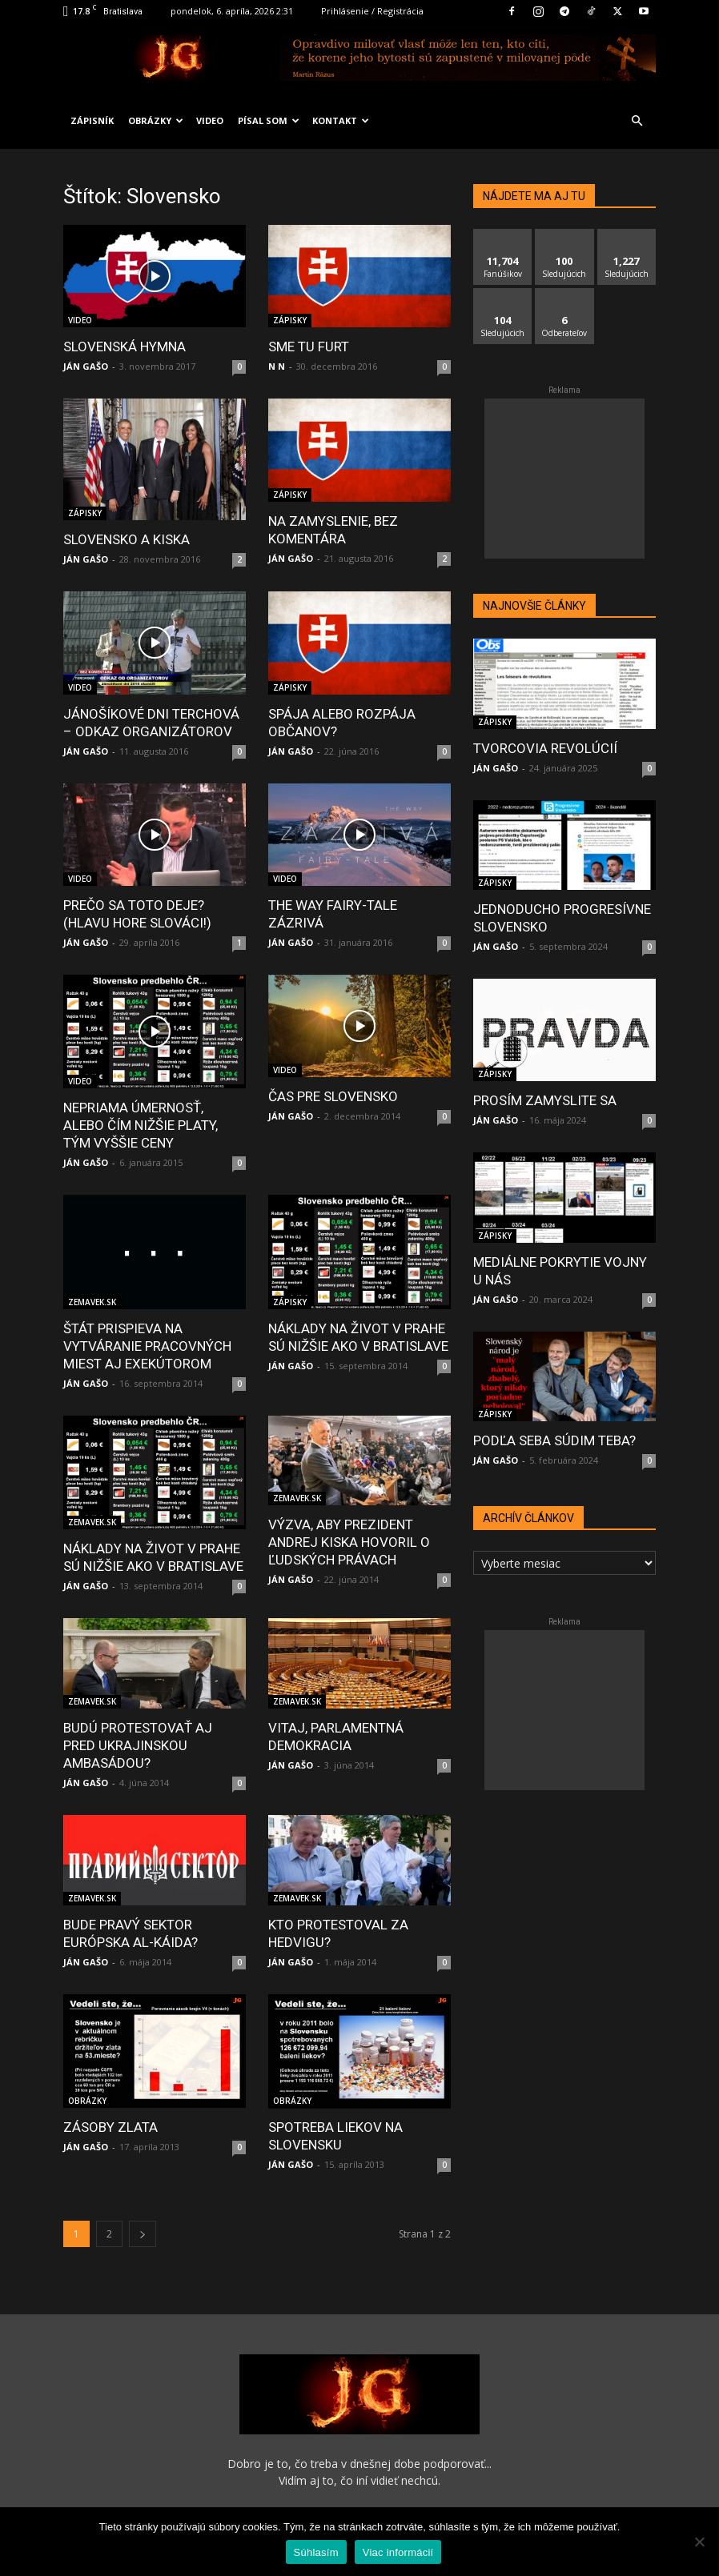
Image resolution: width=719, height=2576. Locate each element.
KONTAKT (340, 120)
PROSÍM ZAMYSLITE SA (545, 1100)
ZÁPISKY (290, 320)
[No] (699, 2542)
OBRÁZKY (155, 120)
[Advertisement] (564, 479)
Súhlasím (316, 2552)
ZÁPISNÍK (92, 120)
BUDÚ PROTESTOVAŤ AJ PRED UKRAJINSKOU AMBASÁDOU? (137, 1745)
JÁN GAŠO (85, 366)
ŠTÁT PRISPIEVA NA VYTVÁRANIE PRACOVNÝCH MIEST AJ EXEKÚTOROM (147, 1346)
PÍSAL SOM (268, 120)
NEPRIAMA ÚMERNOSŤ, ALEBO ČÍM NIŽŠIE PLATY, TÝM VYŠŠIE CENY (140, 1125)
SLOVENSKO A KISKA (126, 539)
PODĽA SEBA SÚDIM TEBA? (554, 1440)
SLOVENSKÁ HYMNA (124, 347)
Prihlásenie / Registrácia (372, 11)
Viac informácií (398, 2552)
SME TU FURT (308, 347)
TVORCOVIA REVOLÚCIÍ (545, 748)
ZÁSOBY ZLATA (110, 2127)
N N (276, 366)
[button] (636, 121)
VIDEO (209, 120)
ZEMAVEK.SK (92, 1302)
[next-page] (142, 2216)
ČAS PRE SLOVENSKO (333, 1096)
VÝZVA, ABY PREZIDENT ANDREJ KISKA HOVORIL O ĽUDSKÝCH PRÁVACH (349, 1542)
